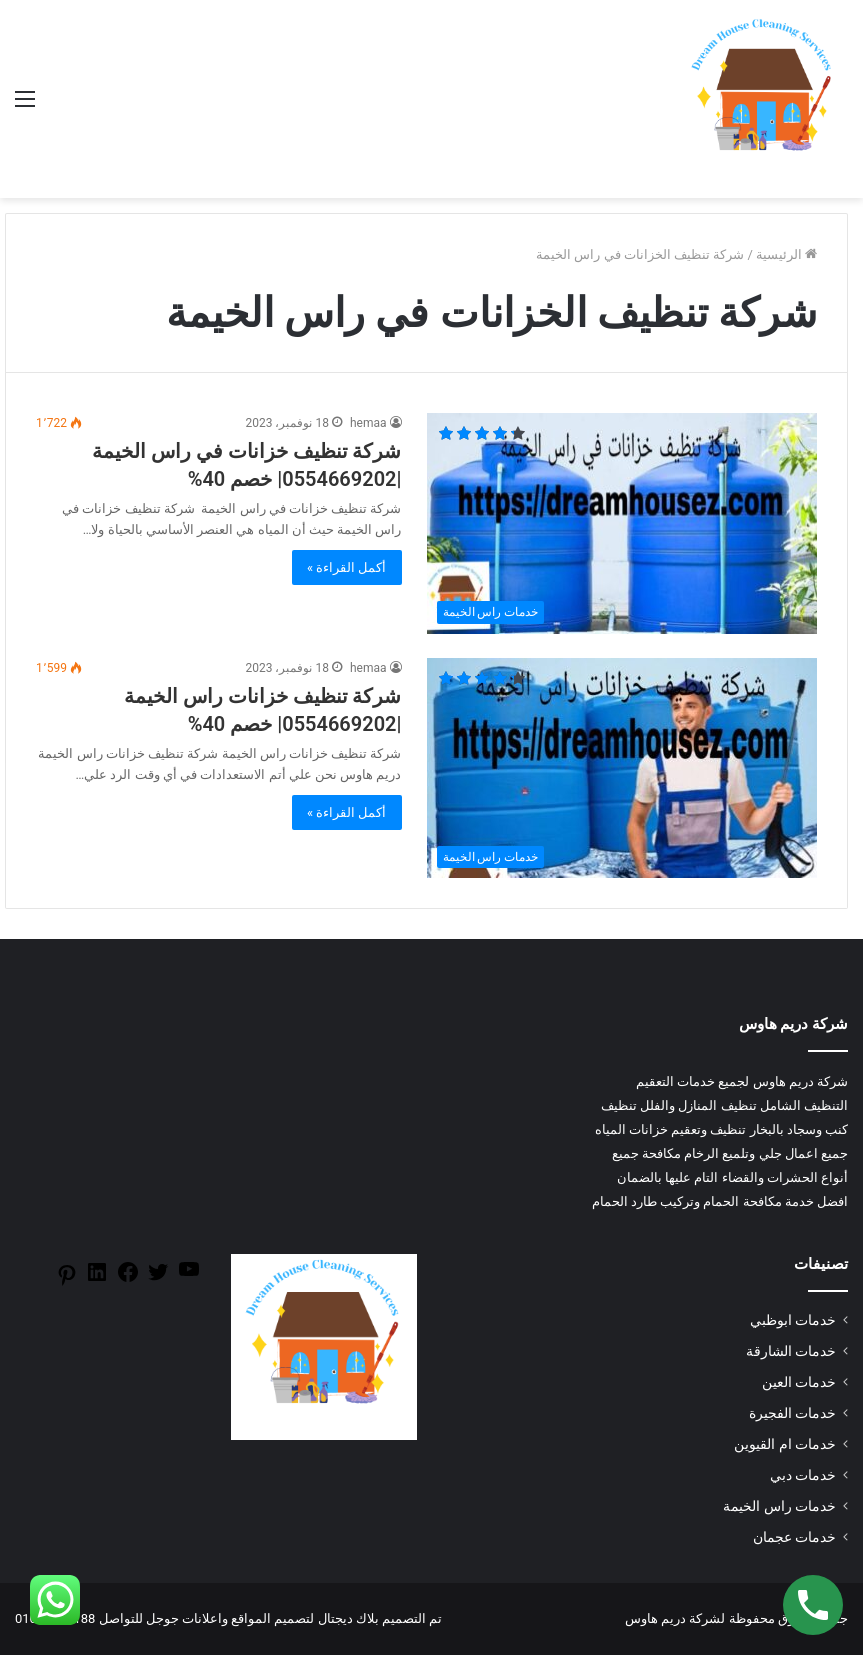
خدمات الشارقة (791, 1351)
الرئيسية (786, 254)
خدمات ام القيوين (785, 1444)
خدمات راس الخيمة (779, 1506)
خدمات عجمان (794, 1537)
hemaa (368, 423)
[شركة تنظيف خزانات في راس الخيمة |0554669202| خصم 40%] (622, 523)
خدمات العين (799, 1382)
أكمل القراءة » (347, 567)
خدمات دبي (803, 1475)
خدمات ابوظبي (793, 1320)
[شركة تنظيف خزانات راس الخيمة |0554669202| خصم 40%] (622, 768)
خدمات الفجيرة (792, 1413)
